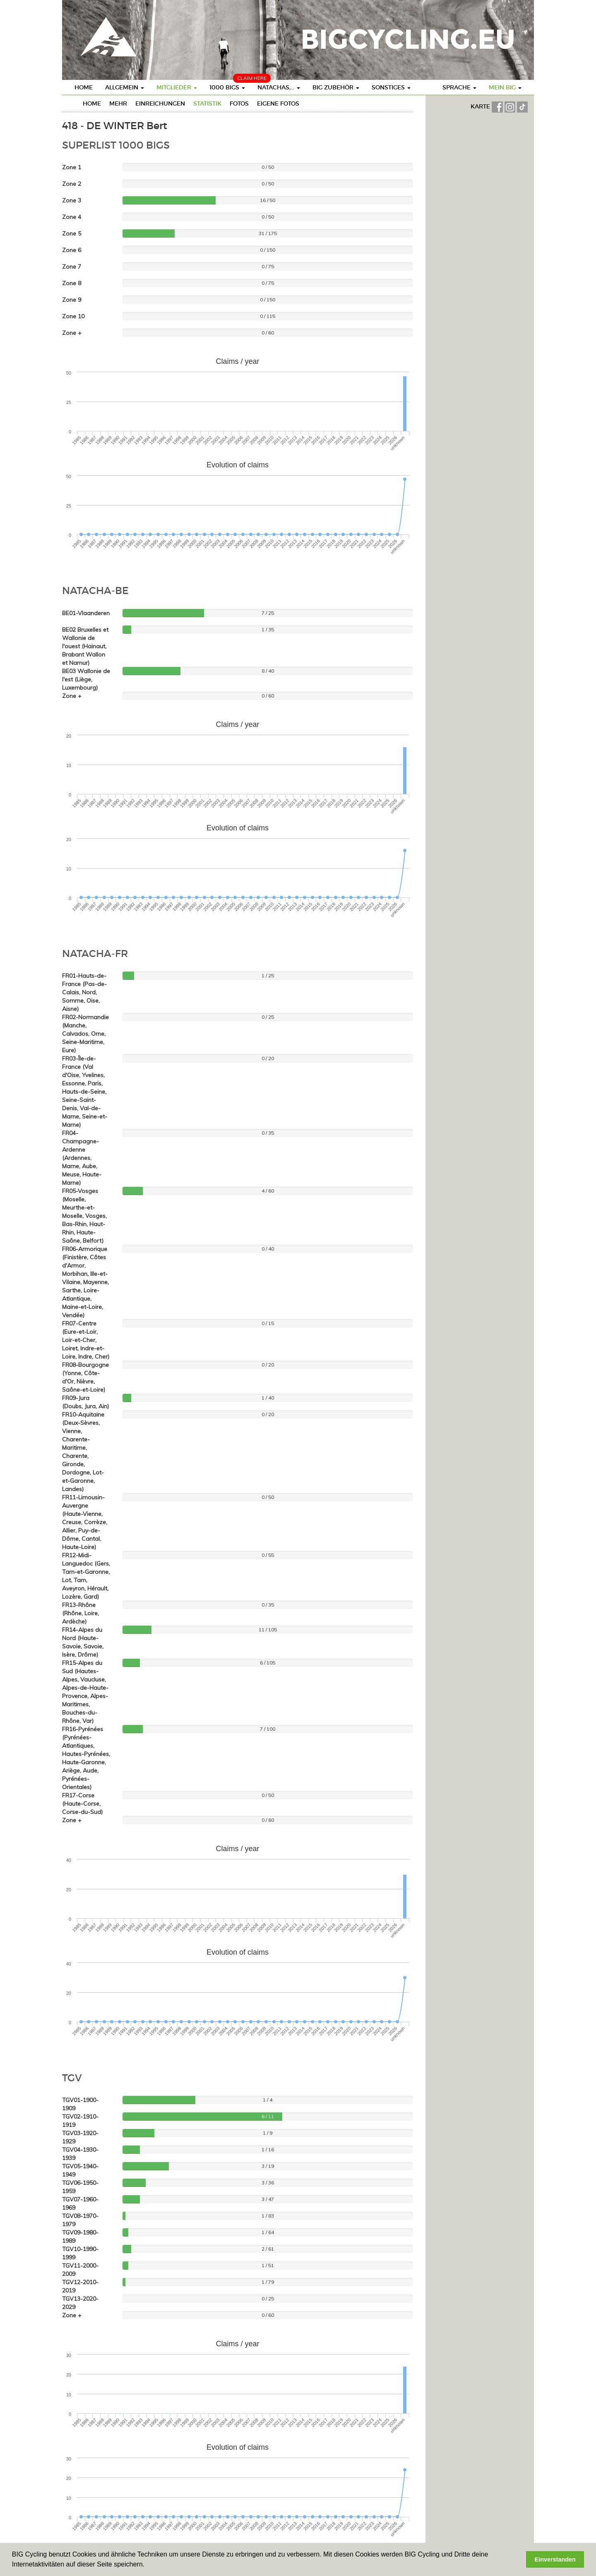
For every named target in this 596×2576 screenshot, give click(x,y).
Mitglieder (176, 87)
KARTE (481, 106)
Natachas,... (278, 87)
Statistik (207, 103)
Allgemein (124, 87)
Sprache (459, 87)
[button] (147, 2565)
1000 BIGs (227, 87)
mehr (118, 103)
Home (83, 87)
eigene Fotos (278, 103)
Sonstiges (391, 87)
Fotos (239, 103)
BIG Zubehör (335, 87)
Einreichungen (160, 103)
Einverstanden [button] (555, 2559)
